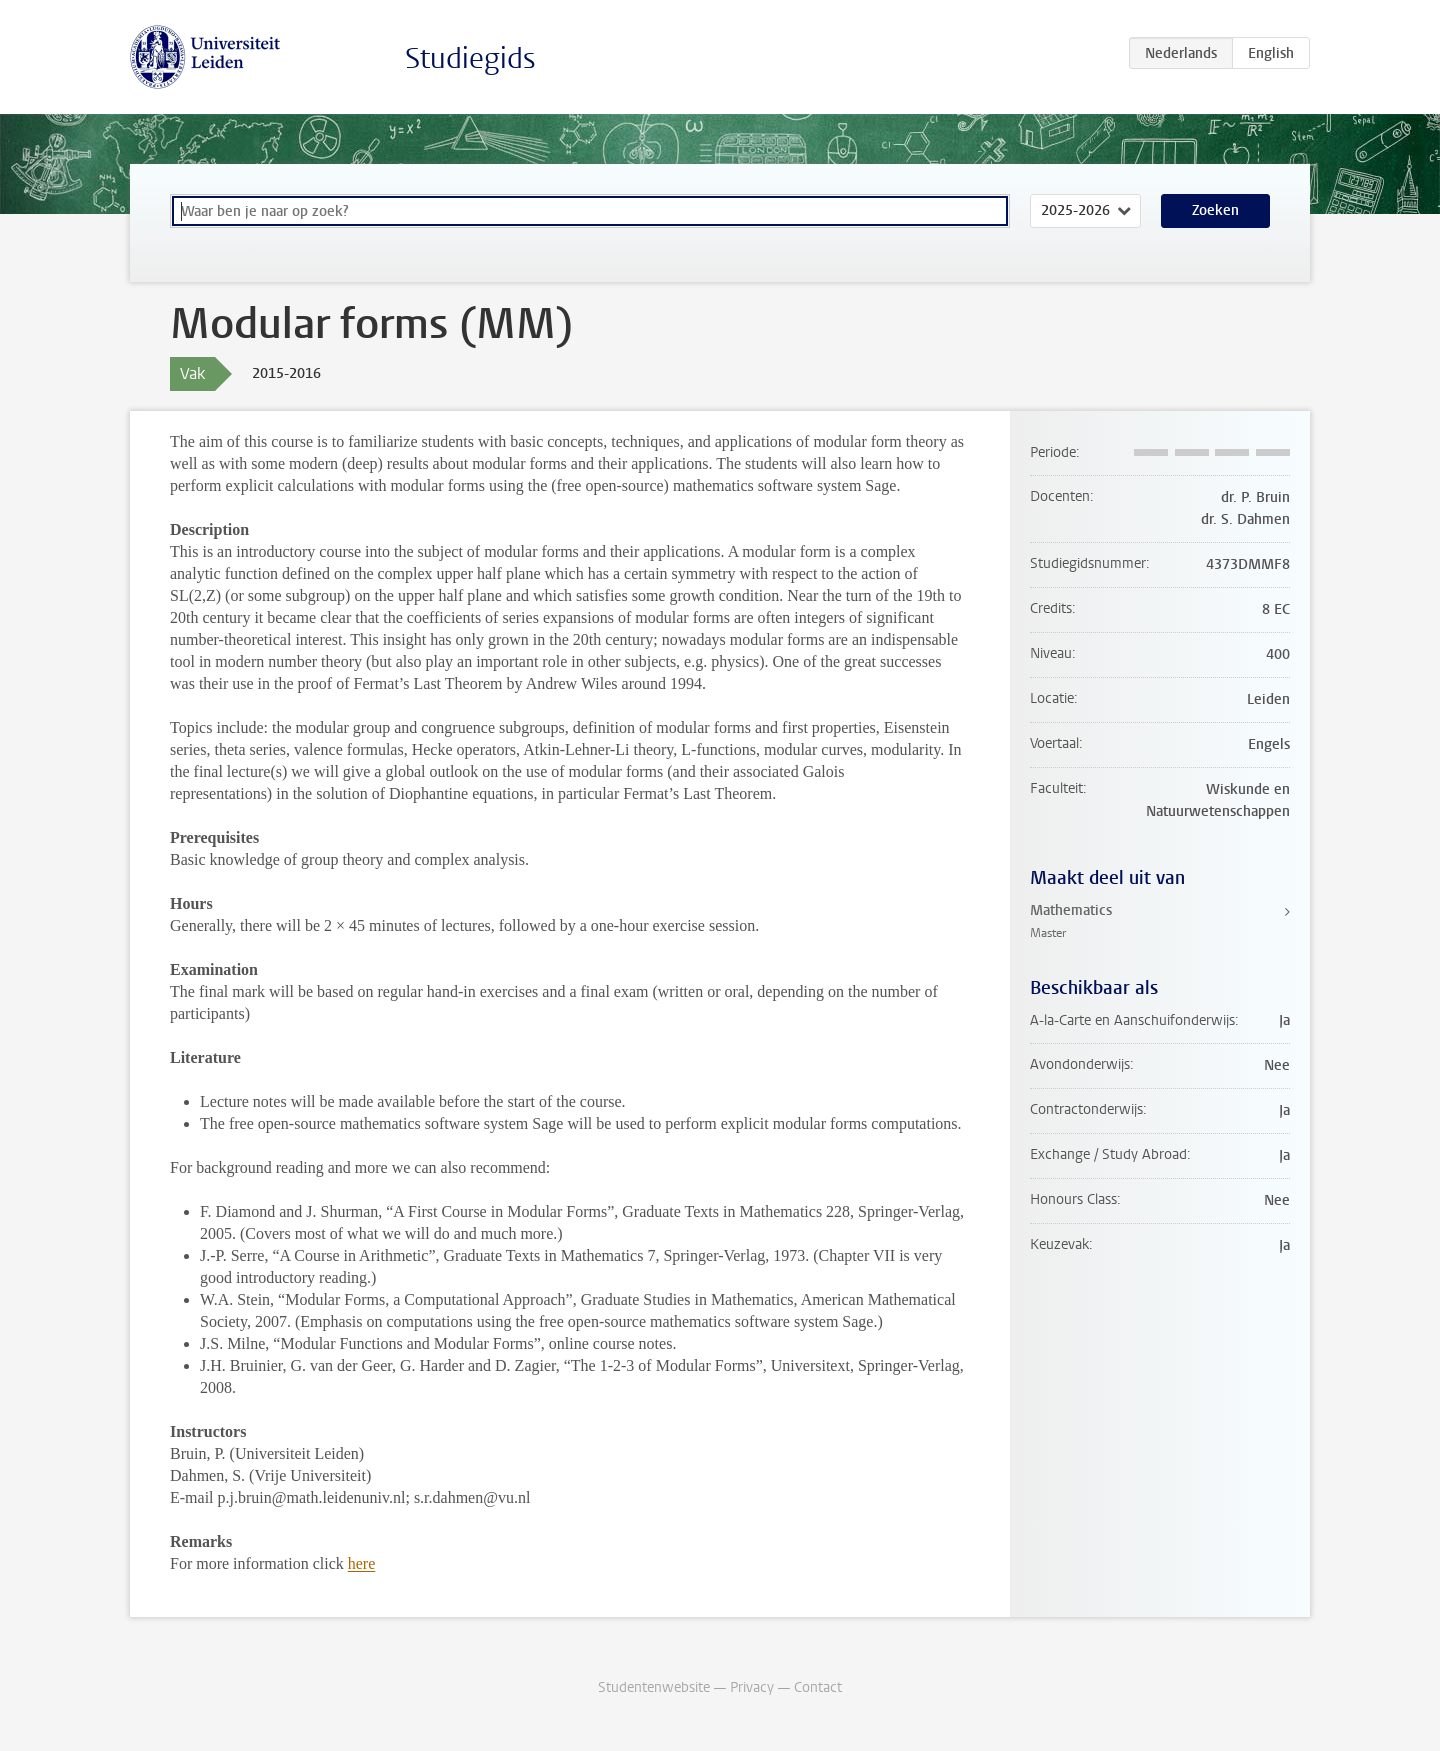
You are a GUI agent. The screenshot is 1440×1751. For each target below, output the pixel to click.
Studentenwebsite (654, 1687)
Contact (818, 1687)
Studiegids (470, 58)
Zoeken (1215, 210)
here (362, 1563)
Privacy (752, 1687)
